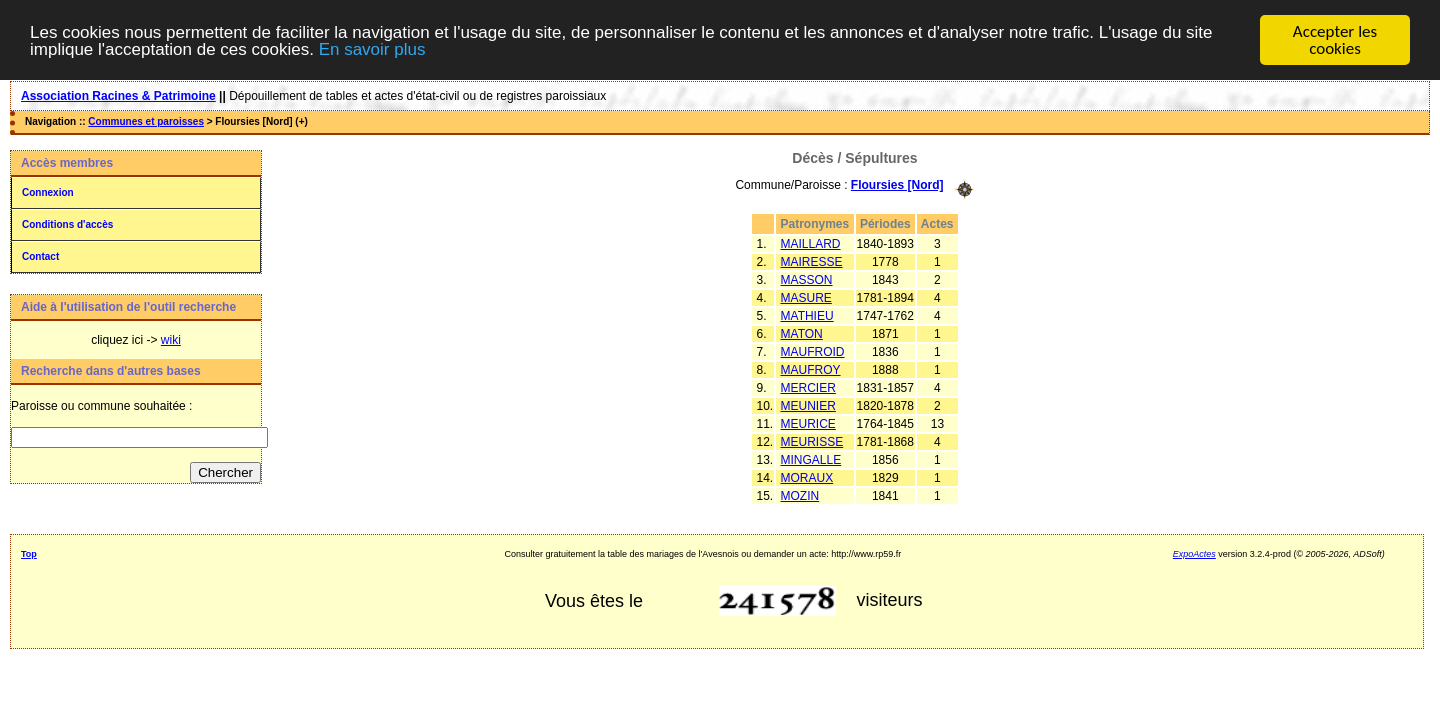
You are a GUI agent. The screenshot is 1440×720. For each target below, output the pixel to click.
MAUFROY (811, 369)
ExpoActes (1194, 554)
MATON (802, 333)
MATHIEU (807, 315)
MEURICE (808, 423)
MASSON (807, 279)
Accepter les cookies (1335, 40)
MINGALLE (811, 459)
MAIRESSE (812, 261)
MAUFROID (813, 351)
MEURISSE (812, 441)
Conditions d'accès (67, 224)
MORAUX (807, 477)
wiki (171, 340)
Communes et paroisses (146, 121)
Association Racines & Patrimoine (118, 96)
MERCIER (808, 387)
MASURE (806, 297)
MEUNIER (808, 405)
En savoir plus (372, 49)
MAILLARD (811, 243)
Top (29, 554)
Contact (40, 256)
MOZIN (800, 495)
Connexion (48, 192)
